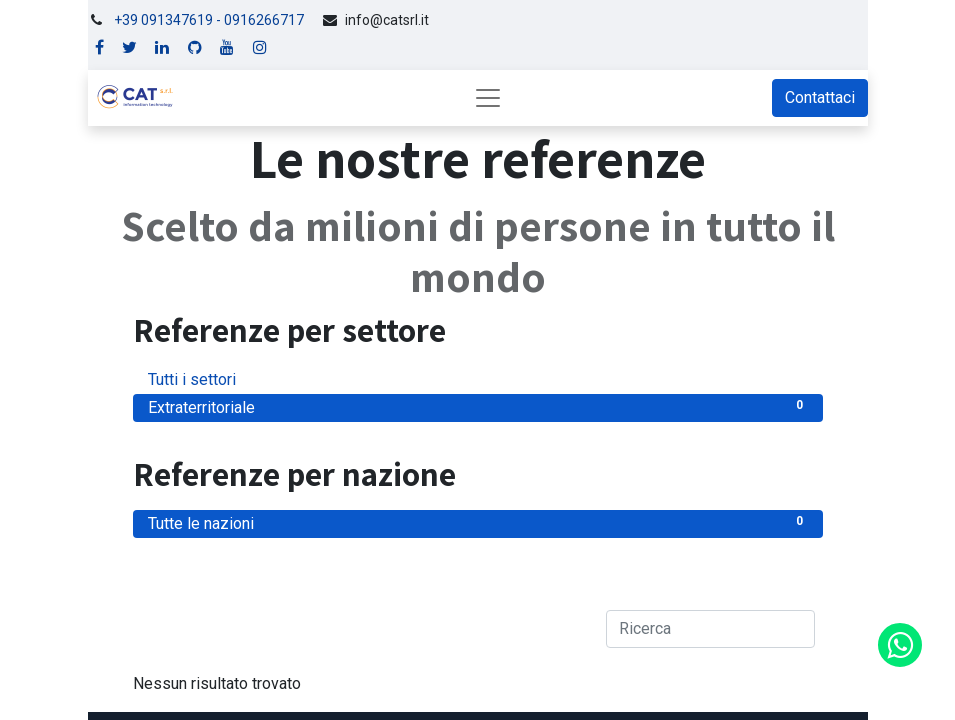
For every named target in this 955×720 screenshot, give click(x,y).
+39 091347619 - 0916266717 (209, 20)
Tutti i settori (478, 378)
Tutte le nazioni (478, 522)
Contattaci (820, 97)
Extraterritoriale (478, 406)
